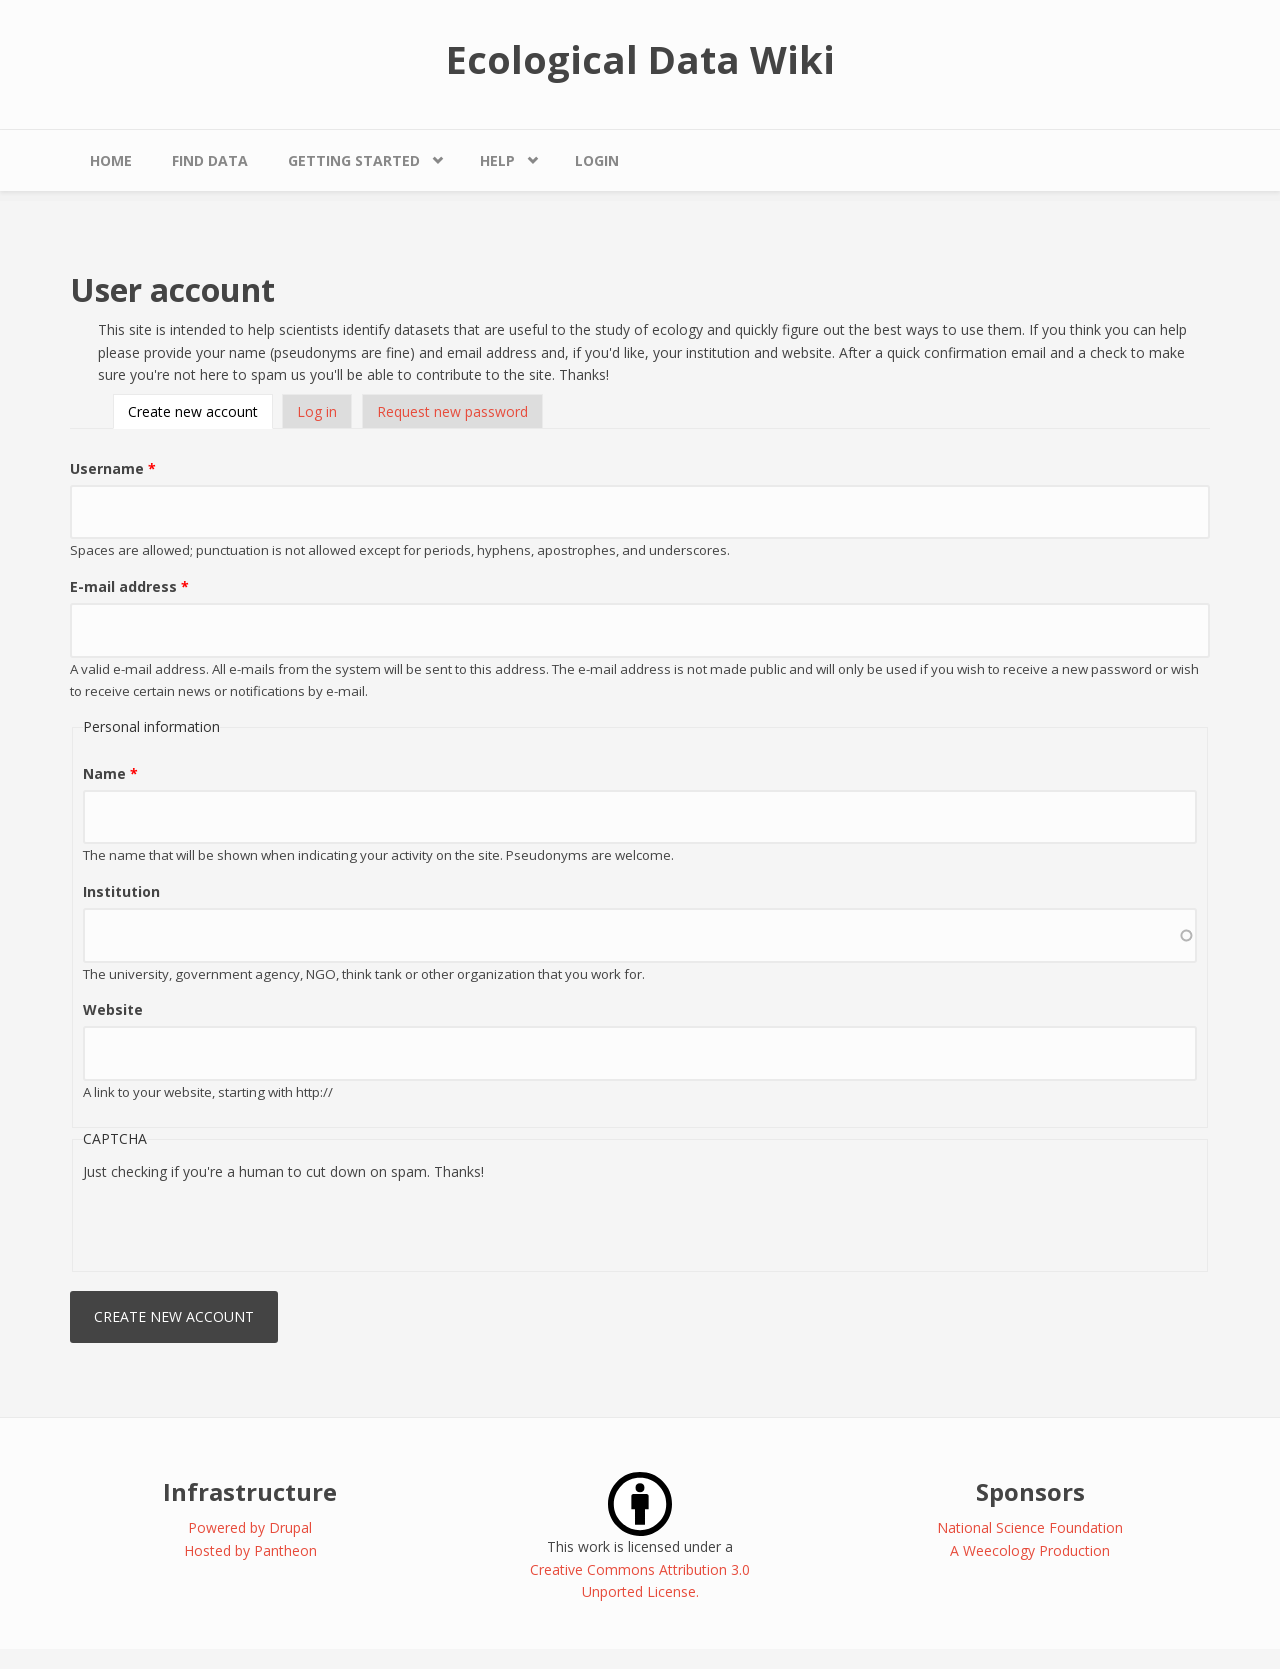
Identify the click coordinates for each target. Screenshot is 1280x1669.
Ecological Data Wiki (640, 59)
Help (497, 160)
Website (113, 1009)
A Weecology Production (1030, 1550)
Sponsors (1030, 1491)
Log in (317, 411)
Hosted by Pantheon (250, 1550)
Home (111, 160)
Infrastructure (250, 1491)
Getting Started (354, 160)
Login (597, 160)
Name (110, 773)
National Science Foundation (1030, 1527)
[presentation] (235, 1222)
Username (113, 468)
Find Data (210, 160)
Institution (121, 891)
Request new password (452, 411)
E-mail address (129, 586)
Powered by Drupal (250, 1527)
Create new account (200, 411)
